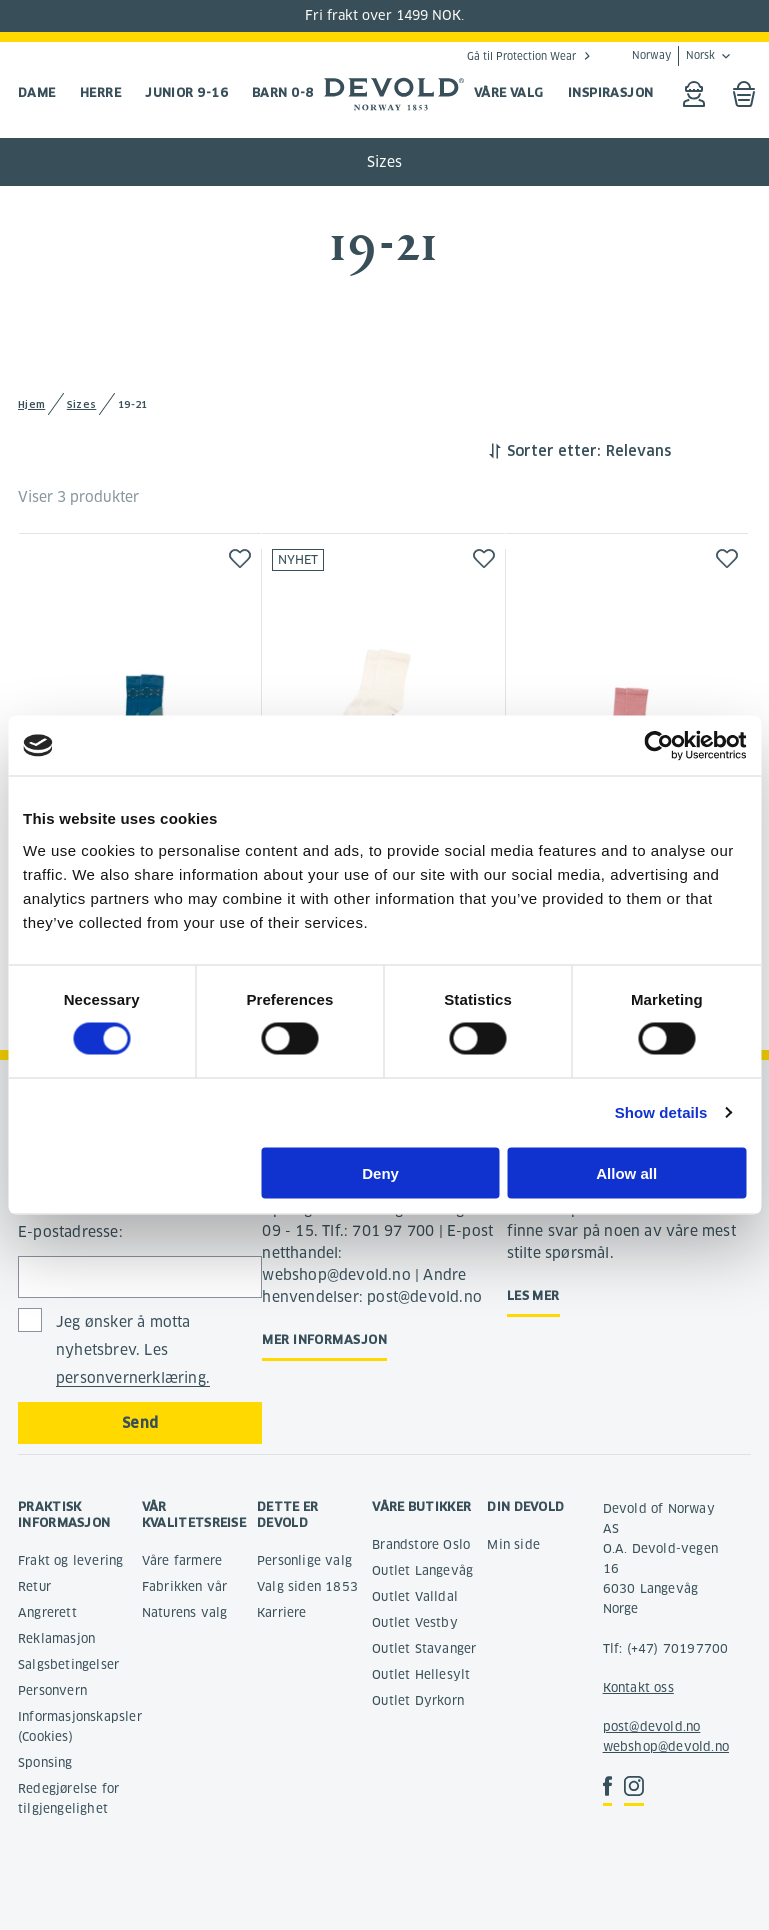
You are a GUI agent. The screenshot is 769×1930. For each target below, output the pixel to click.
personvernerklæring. (133, 1378)
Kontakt (626, 1687)
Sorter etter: (554, 451)
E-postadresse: (70, 1232)
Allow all (626, 1172)
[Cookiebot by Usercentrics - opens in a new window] (658, 746)
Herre (100, 92)
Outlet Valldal (415, 1596)
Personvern (52, 1690)
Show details (661, 1112)
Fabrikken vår (185, 1586)
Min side (513, 1544)
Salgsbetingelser (68, 1664)
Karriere (282, 1612)
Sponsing (45, 1762)
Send (140, 1423)
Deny (380, 1172)
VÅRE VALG (509, 92)
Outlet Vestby (415, 1622)
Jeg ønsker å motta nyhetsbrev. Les (133, 1350)
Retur (34, 1586)
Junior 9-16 (186, 92)
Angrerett (47, 1612)
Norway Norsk (673, 56)
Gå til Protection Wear (521, 56)
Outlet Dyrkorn (418, 1700)
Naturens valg (185, 1612)
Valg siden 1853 (307, 1586)
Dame (37, 92)
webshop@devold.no (666, 1746)
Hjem (31, 404)
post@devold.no (652, 1726)
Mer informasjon (324, 1339)
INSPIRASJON (611, 92)
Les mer (533, 1295)
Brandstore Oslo (421, 1544)
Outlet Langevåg (422, 1570)
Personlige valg (304, 1560)
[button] (240, 558)
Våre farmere (182, 1560)
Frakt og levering (70, 1560)
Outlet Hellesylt (421, 1674)
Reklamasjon (56, 1638)
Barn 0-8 (283, 92)
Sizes (385, 162)
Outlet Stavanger (424, 1648)
